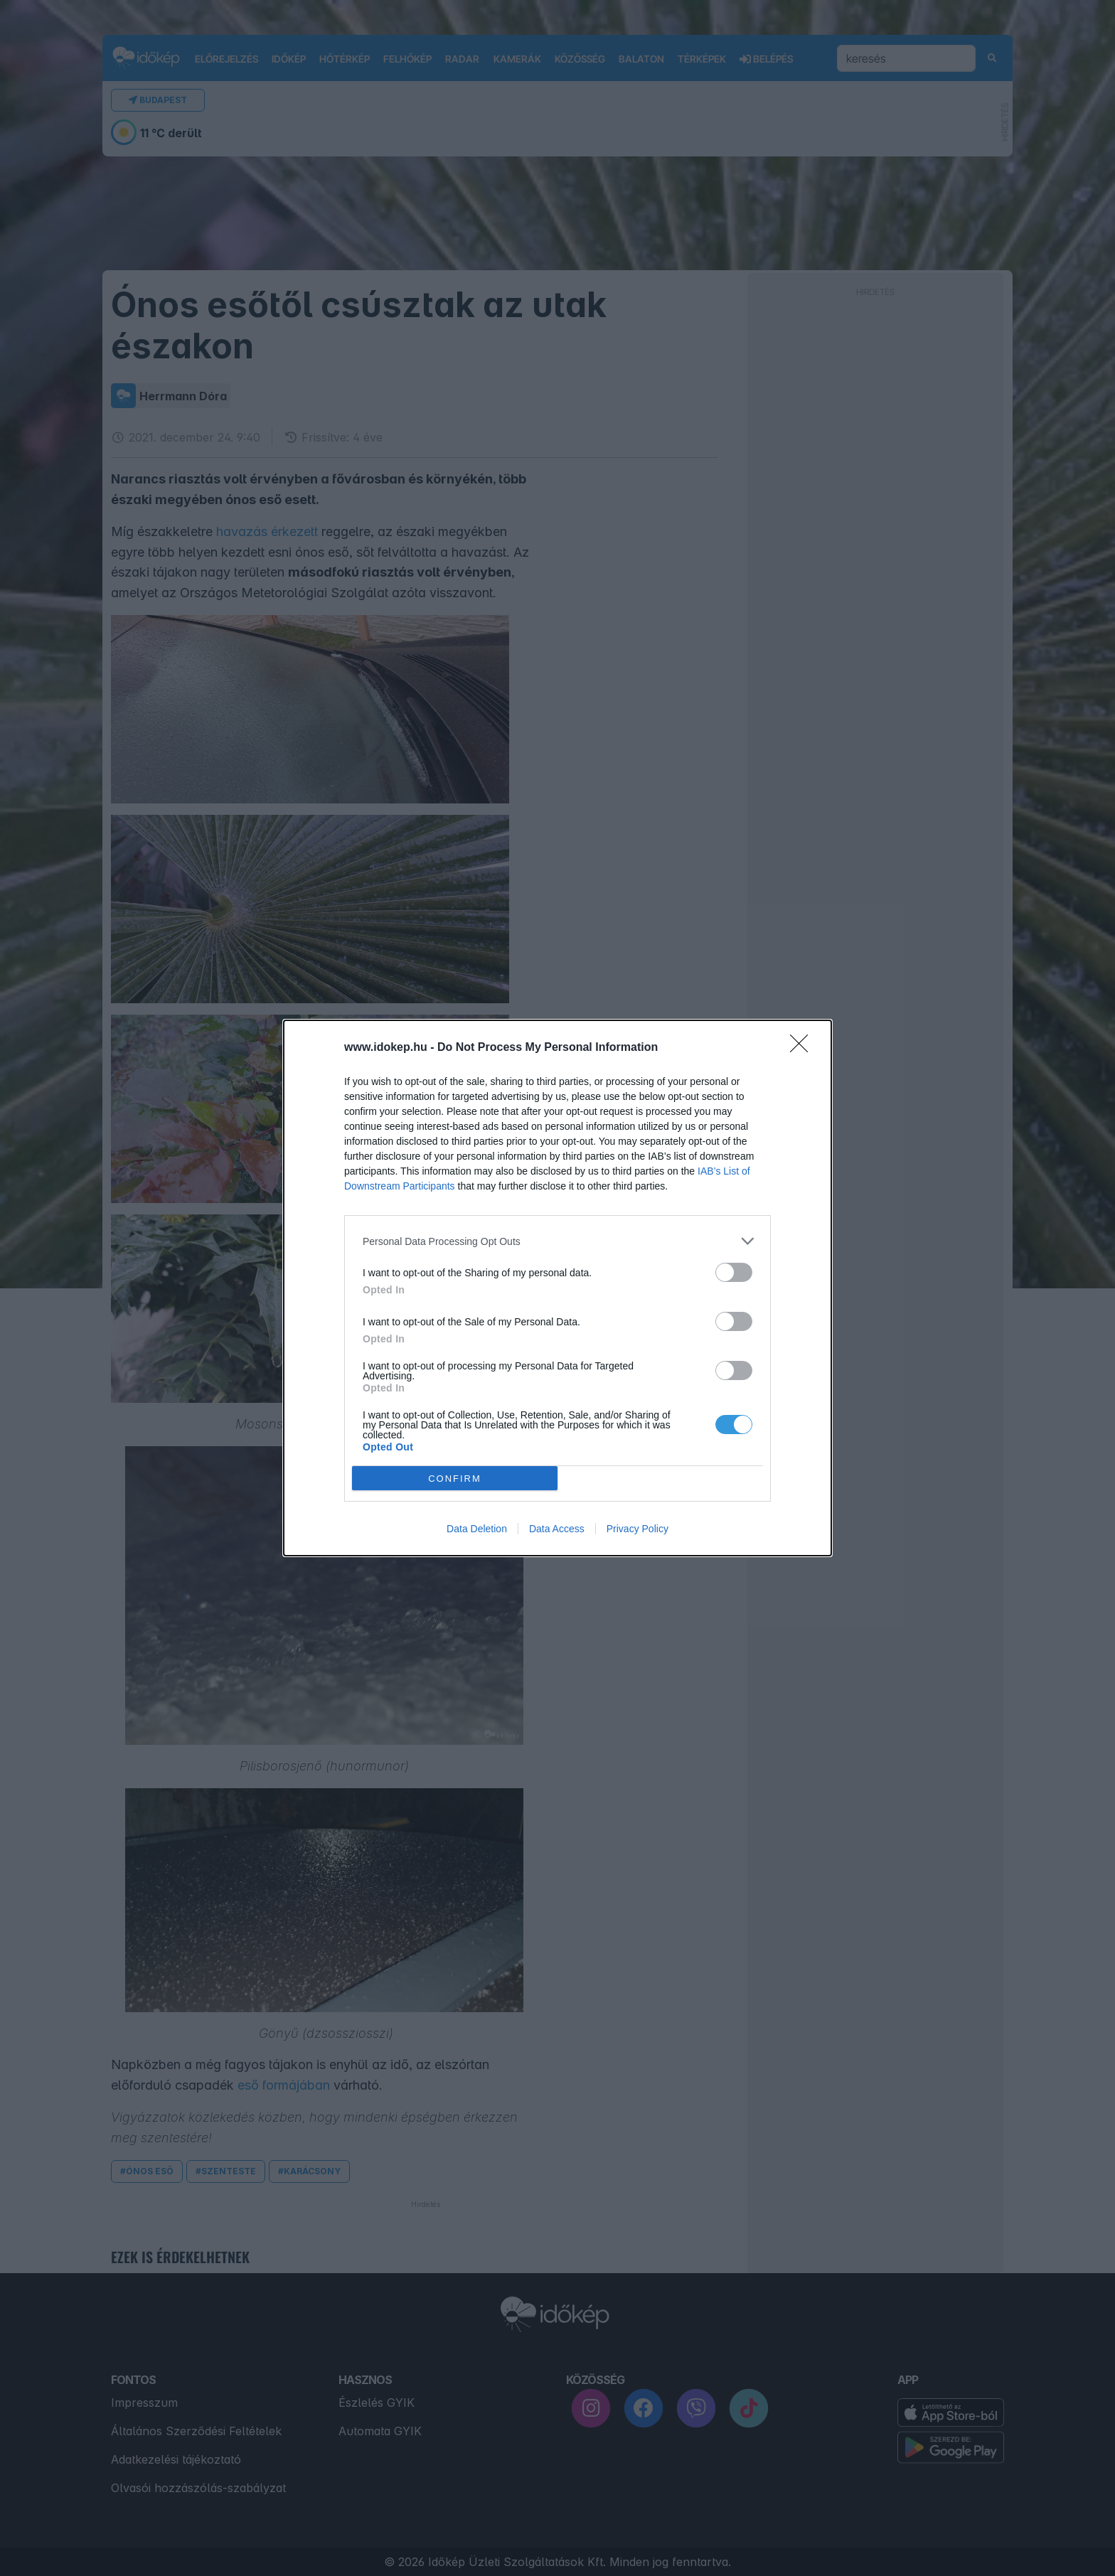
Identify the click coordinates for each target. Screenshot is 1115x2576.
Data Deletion (477, 1528)
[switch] (733, 1272)
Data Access (557, 1528)
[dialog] (557, 1288)
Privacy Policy (637, 1528)
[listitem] (557, 1241)
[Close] (803, 1048)
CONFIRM (454, 1478)
